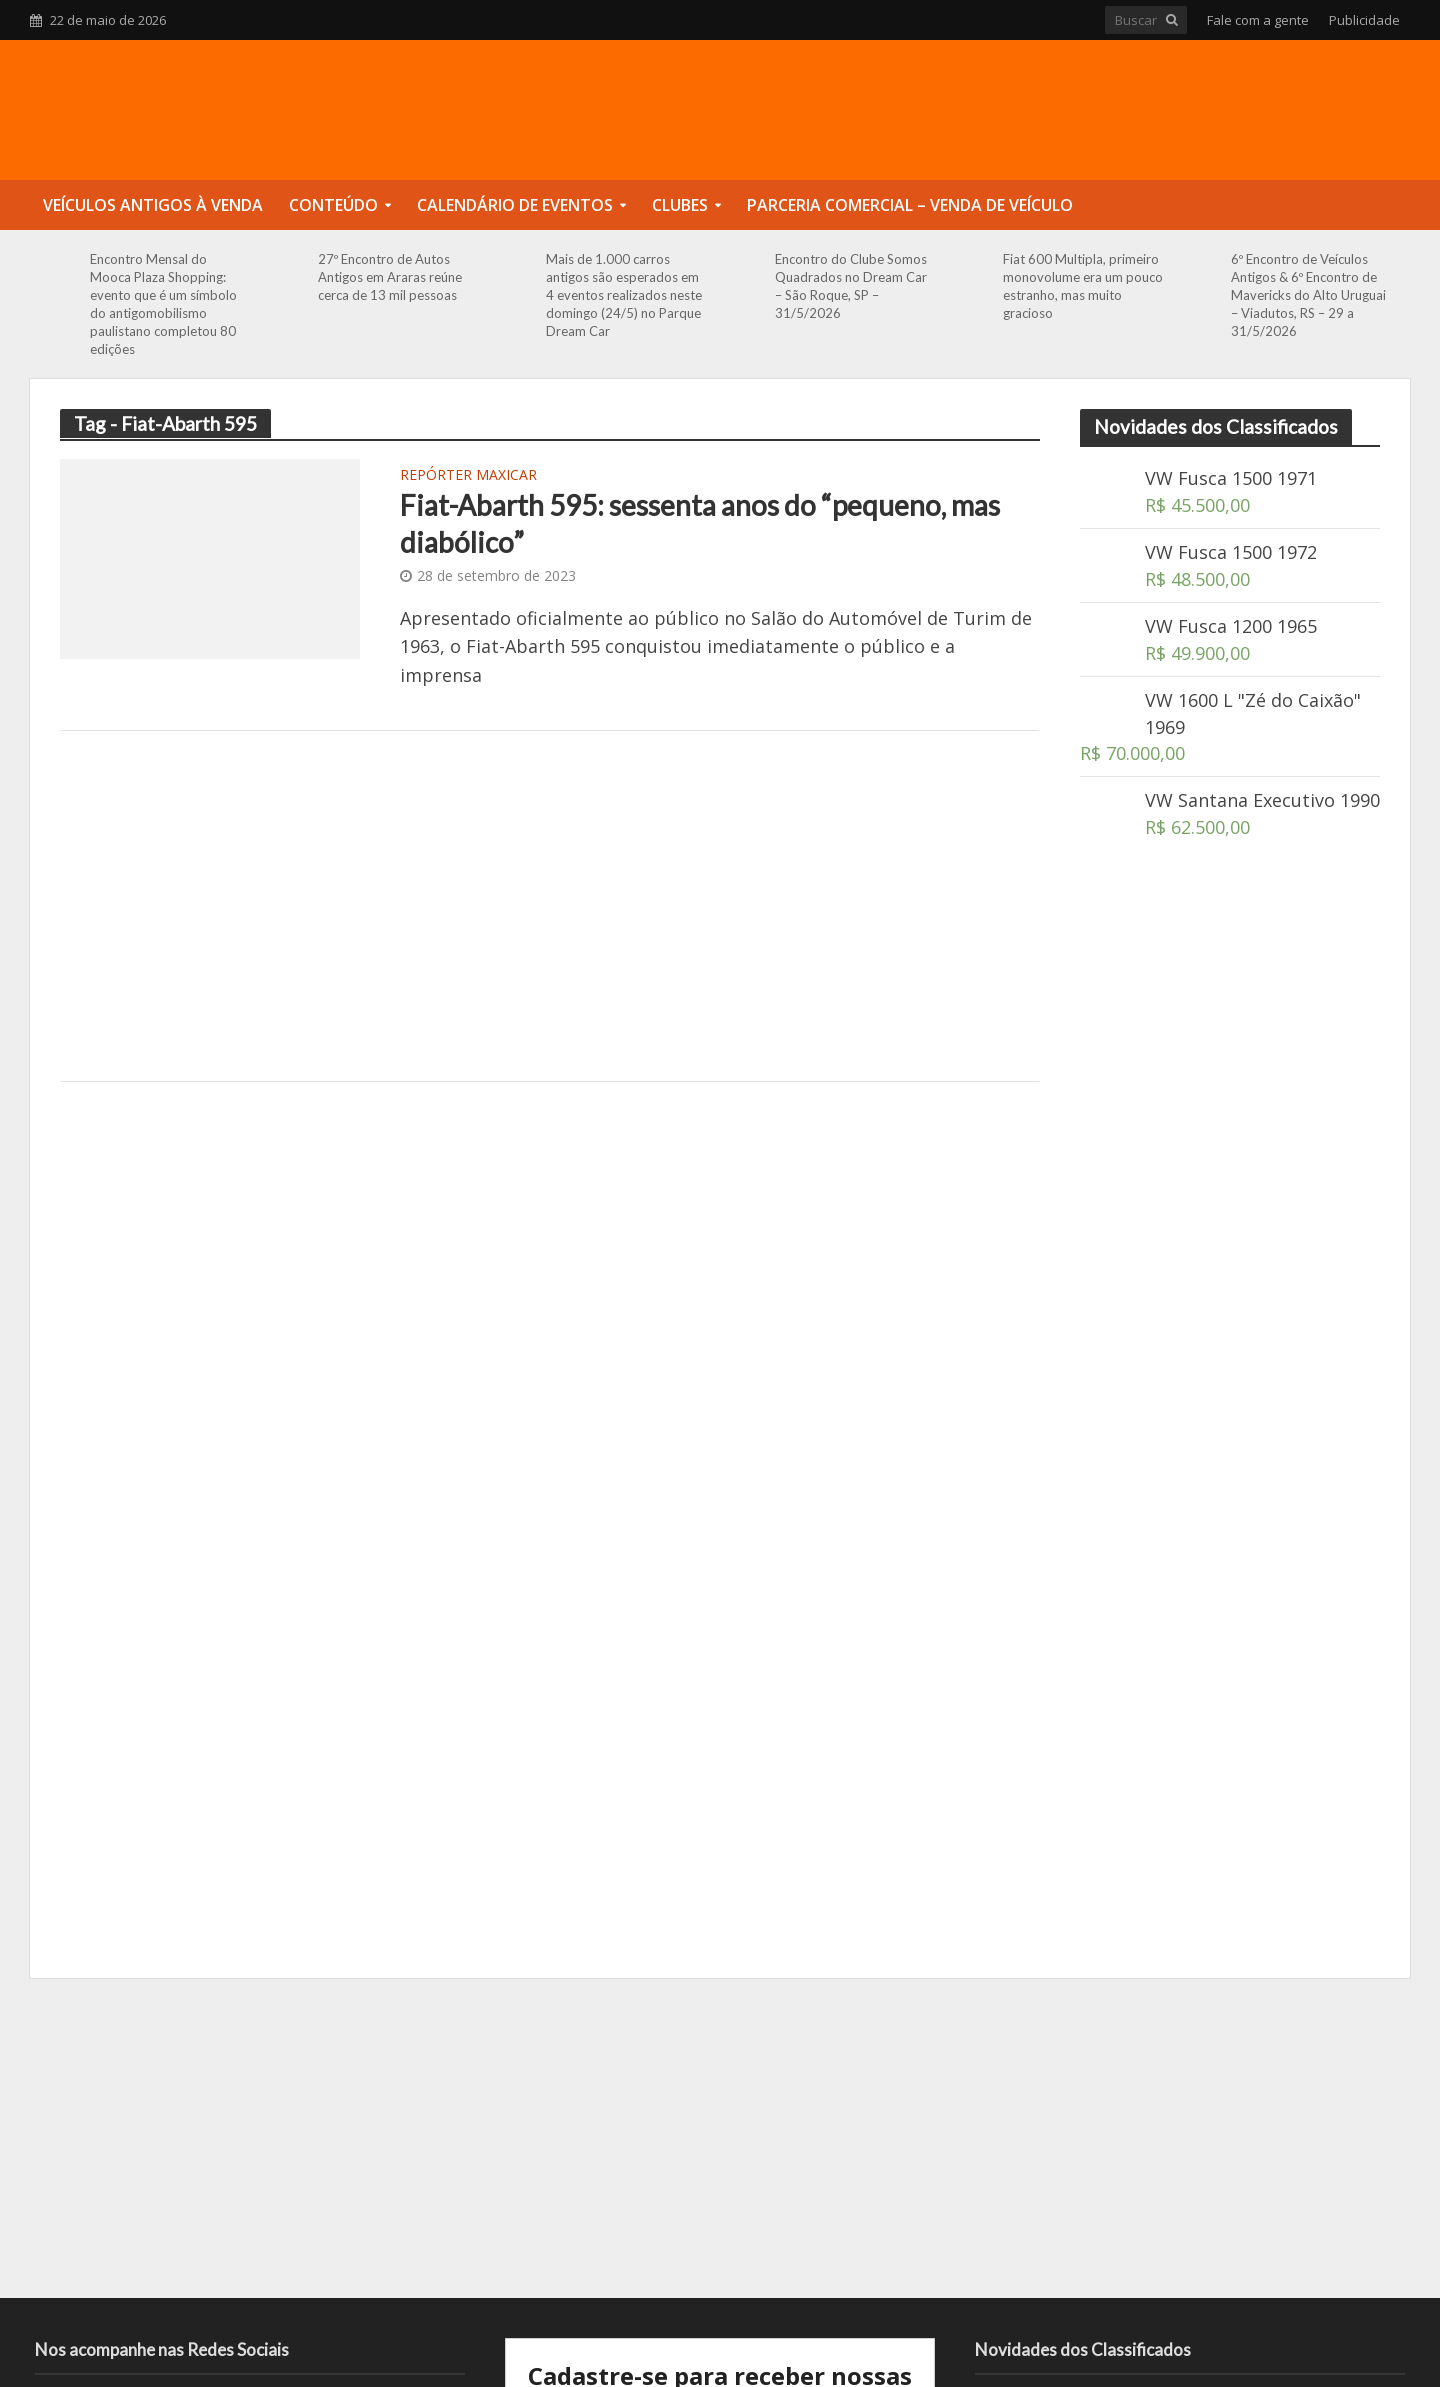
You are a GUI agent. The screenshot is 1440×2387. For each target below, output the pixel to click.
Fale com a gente (1258, 20)
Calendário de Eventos (515, 205)
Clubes (680, 205)
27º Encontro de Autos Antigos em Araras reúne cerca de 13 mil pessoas (390, 277)
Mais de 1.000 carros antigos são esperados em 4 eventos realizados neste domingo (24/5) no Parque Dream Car (624, 295)
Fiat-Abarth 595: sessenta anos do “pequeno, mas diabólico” (700, 523)
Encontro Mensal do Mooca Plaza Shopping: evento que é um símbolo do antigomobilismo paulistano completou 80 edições (163, 304)
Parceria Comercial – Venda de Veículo (910, 205)
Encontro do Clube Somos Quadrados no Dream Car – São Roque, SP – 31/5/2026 (851, 286)
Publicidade (1364, 20)
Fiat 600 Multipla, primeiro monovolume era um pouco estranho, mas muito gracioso (1083, 286)
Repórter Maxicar (468, 476)
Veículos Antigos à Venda (153, 205)
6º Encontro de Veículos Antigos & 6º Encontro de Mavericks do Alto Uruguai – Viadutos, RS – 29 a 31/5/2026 (1308, 295)
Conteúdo (333, 205)
